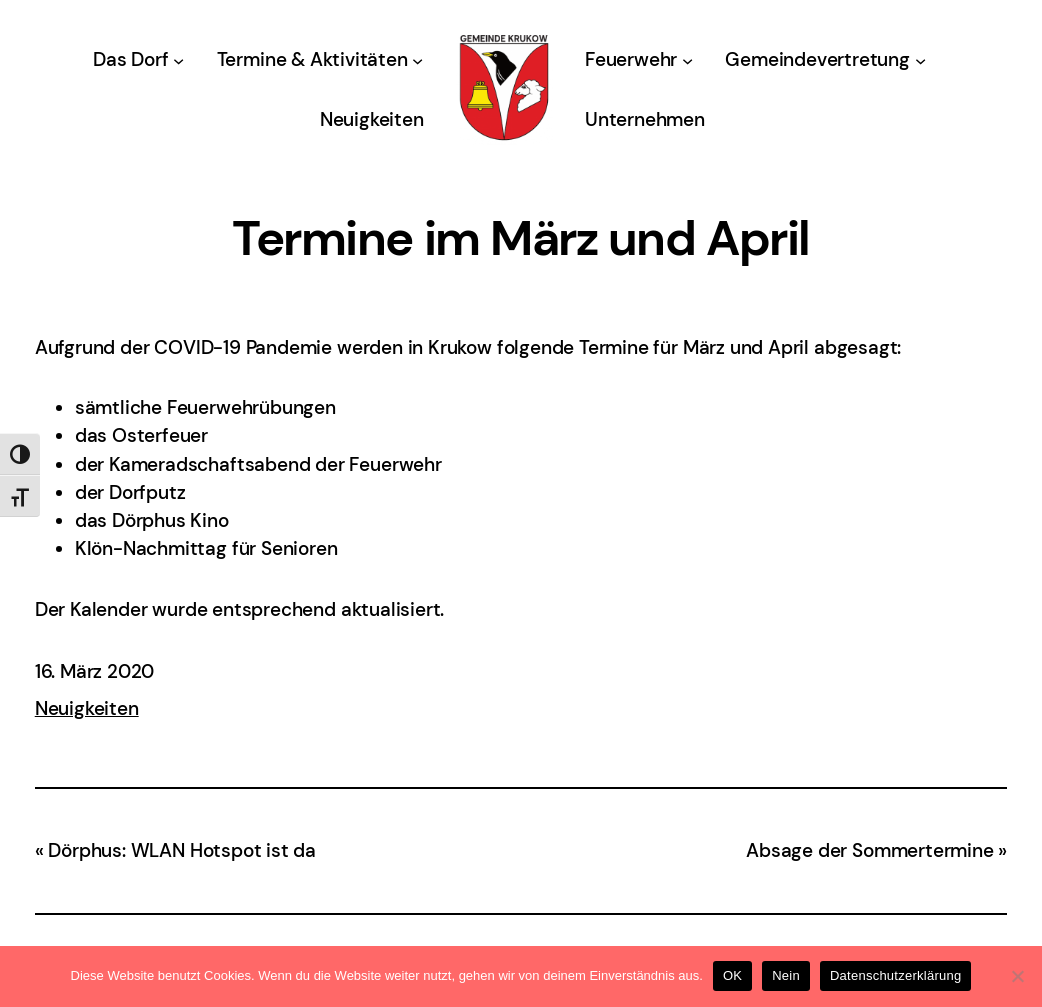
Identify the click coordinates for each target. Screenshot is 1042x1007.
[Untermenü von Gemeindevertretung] (920, 59)
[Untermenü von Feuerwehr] (687, 59)
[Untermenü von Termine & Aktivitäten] (417, 59)
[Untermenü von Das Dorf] (178, 59)
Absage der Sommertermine (870, 850)
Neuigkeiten (87, 708)
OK (732, 975)
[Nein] (1017, 976)
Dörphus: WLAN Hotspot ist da (182, 850)
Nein (786, 975)
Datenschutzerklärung (895, 975)
